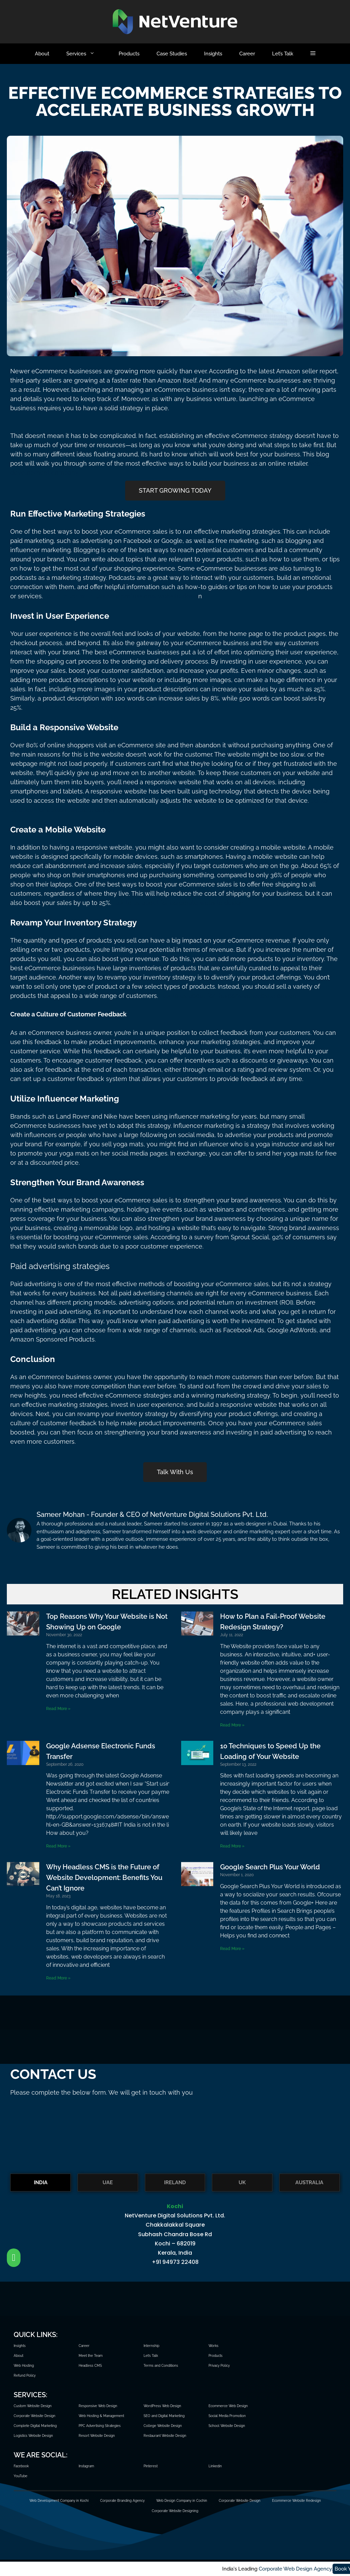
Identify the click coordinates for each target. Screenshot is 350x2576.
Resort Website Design (97, 2436)
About (42, 54)
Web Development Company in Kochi (59, 2500)
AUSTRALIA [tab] (309, 2182)
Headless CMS (90, 2365)
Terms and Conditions (161, 2365)
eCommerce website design (114, 707)
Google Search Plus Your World (270, 1867)
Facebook (21, 2466)
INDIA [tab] (41, 2182)
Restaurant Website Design (165, 2436)
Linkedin (215, 2466)
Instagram (86, 2466)
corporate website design (207, 902)
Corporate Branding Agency (122, 2500)
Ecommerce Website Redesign (296, 2500)
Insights (213, 54)
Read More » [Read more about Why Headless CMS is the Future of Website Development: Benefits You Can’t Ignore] (58, 1978)
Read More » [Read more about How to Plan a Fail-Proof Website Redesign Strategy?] (232, 1725)
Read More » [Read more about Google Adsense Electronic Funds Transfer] (58, 1846)
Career (247, 54)
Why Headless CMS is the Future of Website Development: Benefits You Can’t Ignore (104, 1877)
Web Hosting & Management (101, 2416)
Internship (151, 2346)
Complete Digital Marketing (35, 2426)
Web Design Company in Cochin (181, 2500)
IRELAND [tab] (175, 2182)
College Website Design (163, 2426)
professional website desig (159, 596)
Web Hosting (24, 2365)
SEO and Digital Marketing (164, 2416)
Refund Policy (25, 2375)
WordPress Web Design (162, 2406)
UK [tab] (242, 2182)
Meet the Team (91, 2356)
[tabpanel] (175, 2238)
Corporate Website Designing (175, 2511)
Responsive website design (256, 995)
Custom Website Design (33, 2406)
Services (88, 53)
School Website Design (226, 2426)
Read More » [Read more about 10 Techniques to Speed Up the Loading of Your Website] (232, 1846)
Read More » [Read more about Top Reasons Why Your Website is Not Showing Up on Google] (58, 1708)
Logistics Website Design (33, 2436)
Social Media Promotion (227, 2416)
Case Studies (172, 54)
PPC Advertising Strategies (100, 2426)
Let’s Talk (282, 54)
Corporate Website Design (34, 2416)
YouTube (20, 2476)
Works (213, 2346)
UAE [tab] (108, 2182)
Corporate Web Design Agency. (55, 2569)
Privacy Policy (219, 2365)
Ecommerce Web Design (228, 2406)
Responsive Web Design (98, 2406)
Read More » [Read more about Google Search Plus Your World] (232, 1948)
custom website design (81, 809)
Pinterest (151, 2466)
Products (129, 54)
